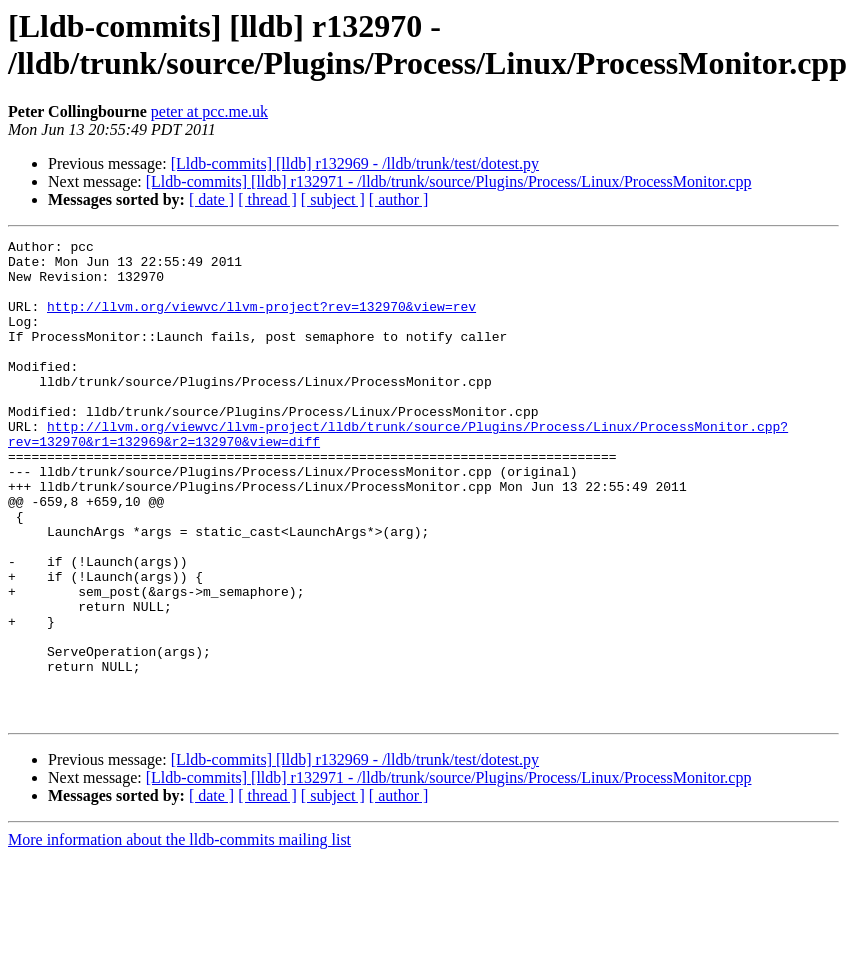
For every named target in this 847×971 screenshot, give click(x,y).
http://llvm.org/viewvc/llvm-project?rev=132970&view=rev (261, 321)
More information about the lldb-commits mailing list (179, 935)
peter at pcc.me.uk (209, 111)
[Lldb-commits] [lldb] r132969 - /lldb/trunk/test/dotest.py (355, 163)
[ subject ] (333, 199)
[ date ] (211, 199)
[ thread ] (267, 199)
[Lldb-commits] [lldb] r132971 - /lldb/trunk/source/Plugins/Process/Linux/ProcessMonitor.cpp (449, 181)
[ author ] (399, 199)
